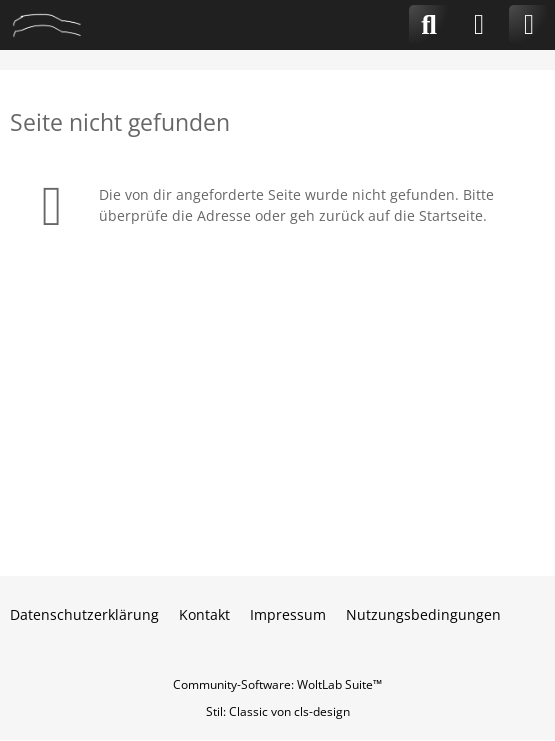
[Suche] (429, 25)
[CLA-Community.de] (47, 25)
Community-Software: (277, 684)
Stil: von (278, 711)
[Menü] (529, 25)
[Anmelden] (479, 25)
